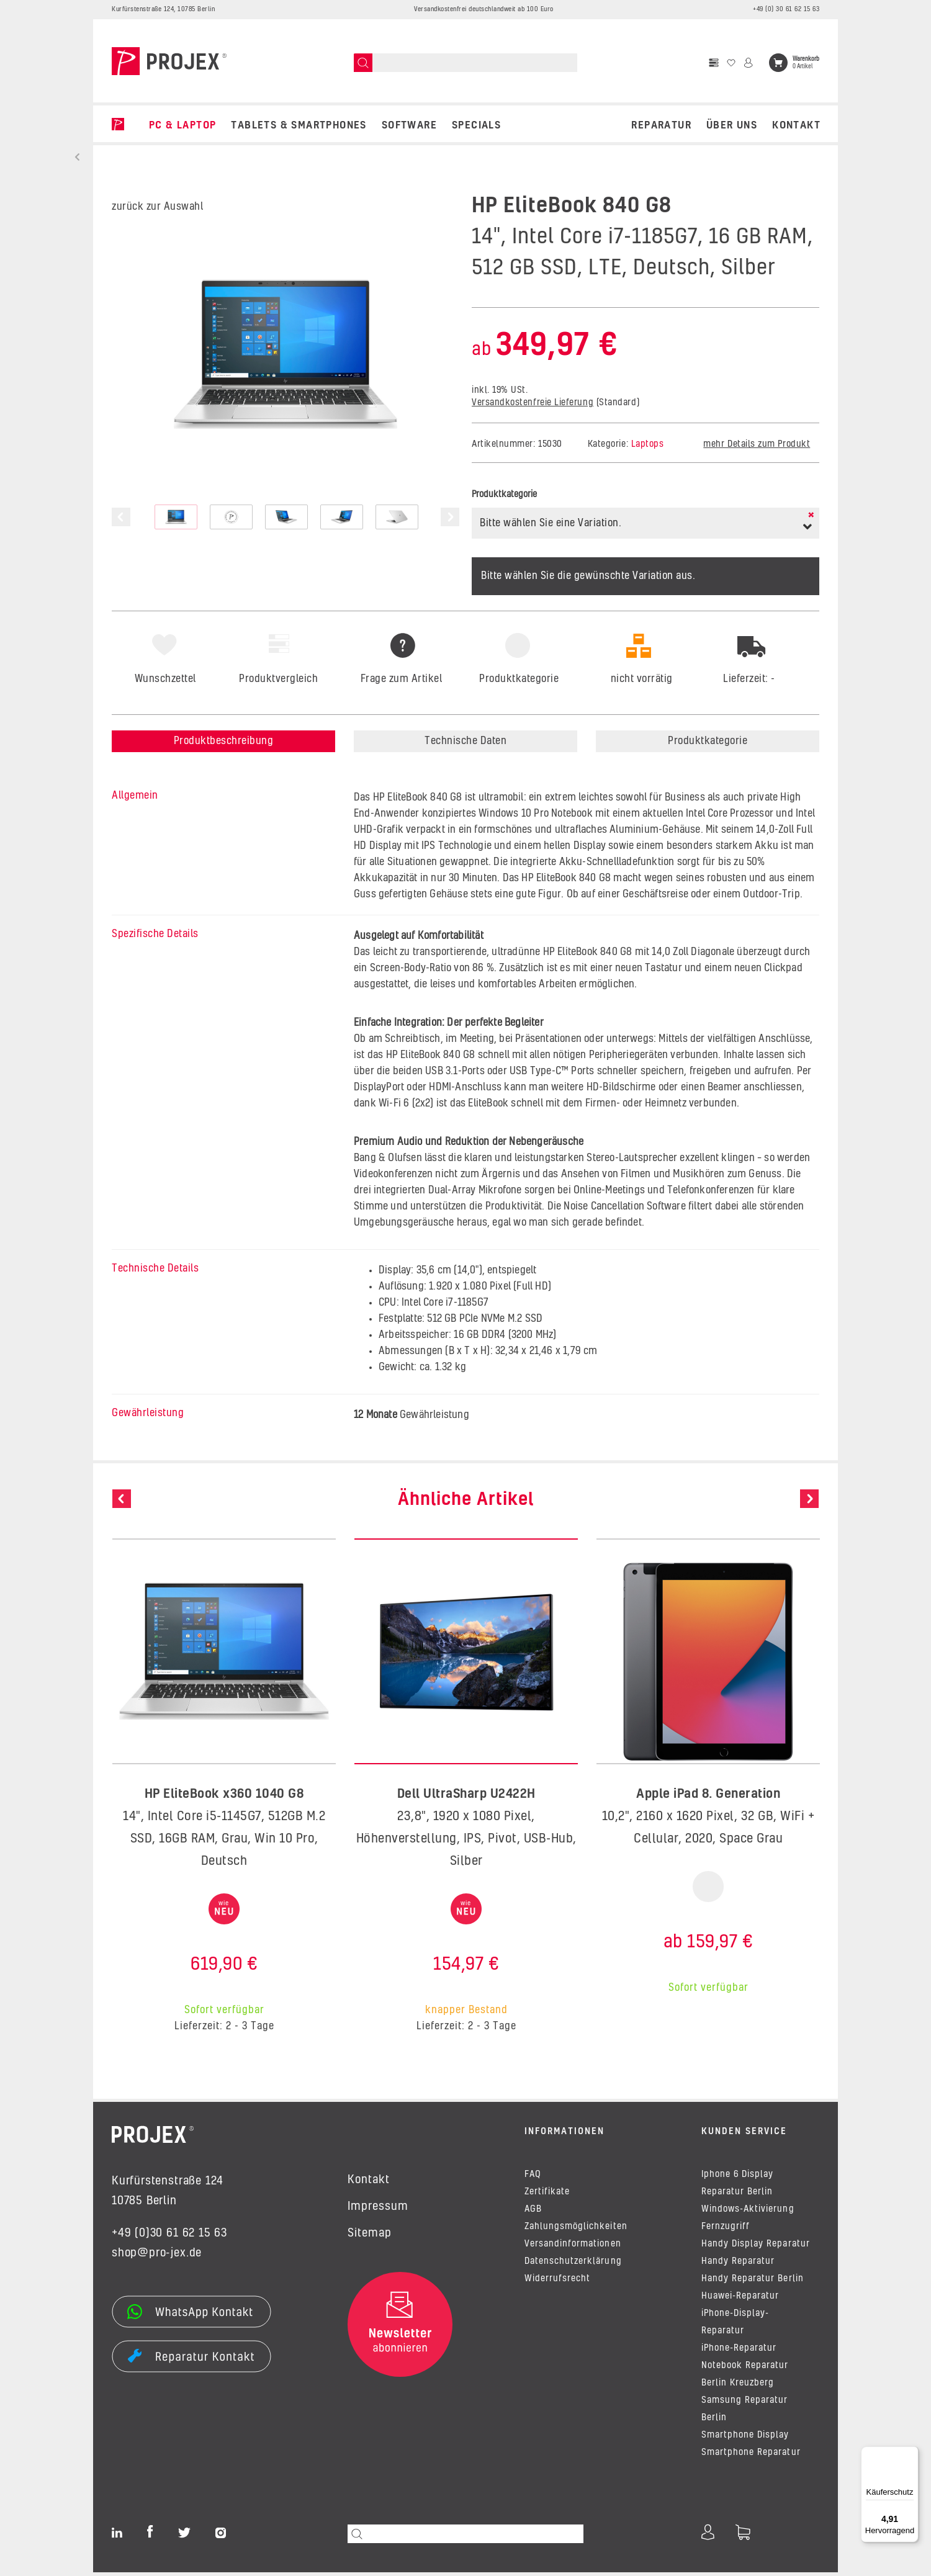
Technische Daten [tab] (465, 741)
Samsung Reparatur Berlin (744, 2413)
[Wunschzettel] (731, 62)
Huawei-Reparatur (740, 2300)
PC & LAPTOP (182, 125)
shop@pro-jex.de (157, 2253)
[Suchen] (363, 62)
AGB (533, 2213)
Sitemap (370, 2233)
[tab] (517, 708)
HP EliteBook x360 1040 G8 (224, 1794)
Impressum (378, 2206)
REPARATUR (661, 125)
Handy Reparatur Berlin (752, 2282)
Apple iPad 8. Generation (708, 1794)
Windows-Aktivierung (747, 2213)
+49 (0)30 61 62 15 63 (169, 2233)
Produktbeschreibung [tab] (224, 741)
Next (450, 517)
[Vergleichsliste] (713, 62)
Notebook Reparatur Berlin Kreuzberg (745, 2378)
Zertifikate (547, 2195)
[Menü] (911, 2453)
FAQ (532, 2178)
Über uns (731, 125)
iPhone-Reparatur (738, 2352)
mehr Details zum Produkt (756, 444)
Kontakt (796, 125)
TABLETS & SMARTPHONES (298, 125)
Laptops (647, 444)
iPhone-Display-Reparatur (735, 2326)
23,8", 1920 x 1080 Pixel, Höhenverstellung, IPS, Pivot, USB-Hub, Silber (466, 1838)
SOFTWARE (409, 125)
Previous (121, 517)
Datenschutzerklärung (573, 2265)
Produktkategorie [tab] (707, 741)
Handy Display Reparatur (755, 2247)
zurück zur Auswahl (157, 207)
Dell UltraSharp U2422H (466, 1794)
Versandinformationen (572, 2247)
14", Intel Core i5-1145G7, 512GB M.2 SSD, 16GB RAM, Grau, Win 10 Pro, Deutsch (224, 1838)
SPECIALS (476, 125)
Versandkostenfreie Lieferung (532, 402)
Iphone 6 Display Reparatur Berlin (737, 2187)
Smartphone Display (745, 2439)
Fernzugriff (725, 2230)
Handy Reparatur (738, 2265)
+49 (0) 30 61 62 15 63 (786, 9)
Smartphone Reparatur (751, 2456)
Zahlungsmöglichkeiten (575, 2230)
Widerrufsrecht (557, 2282)
